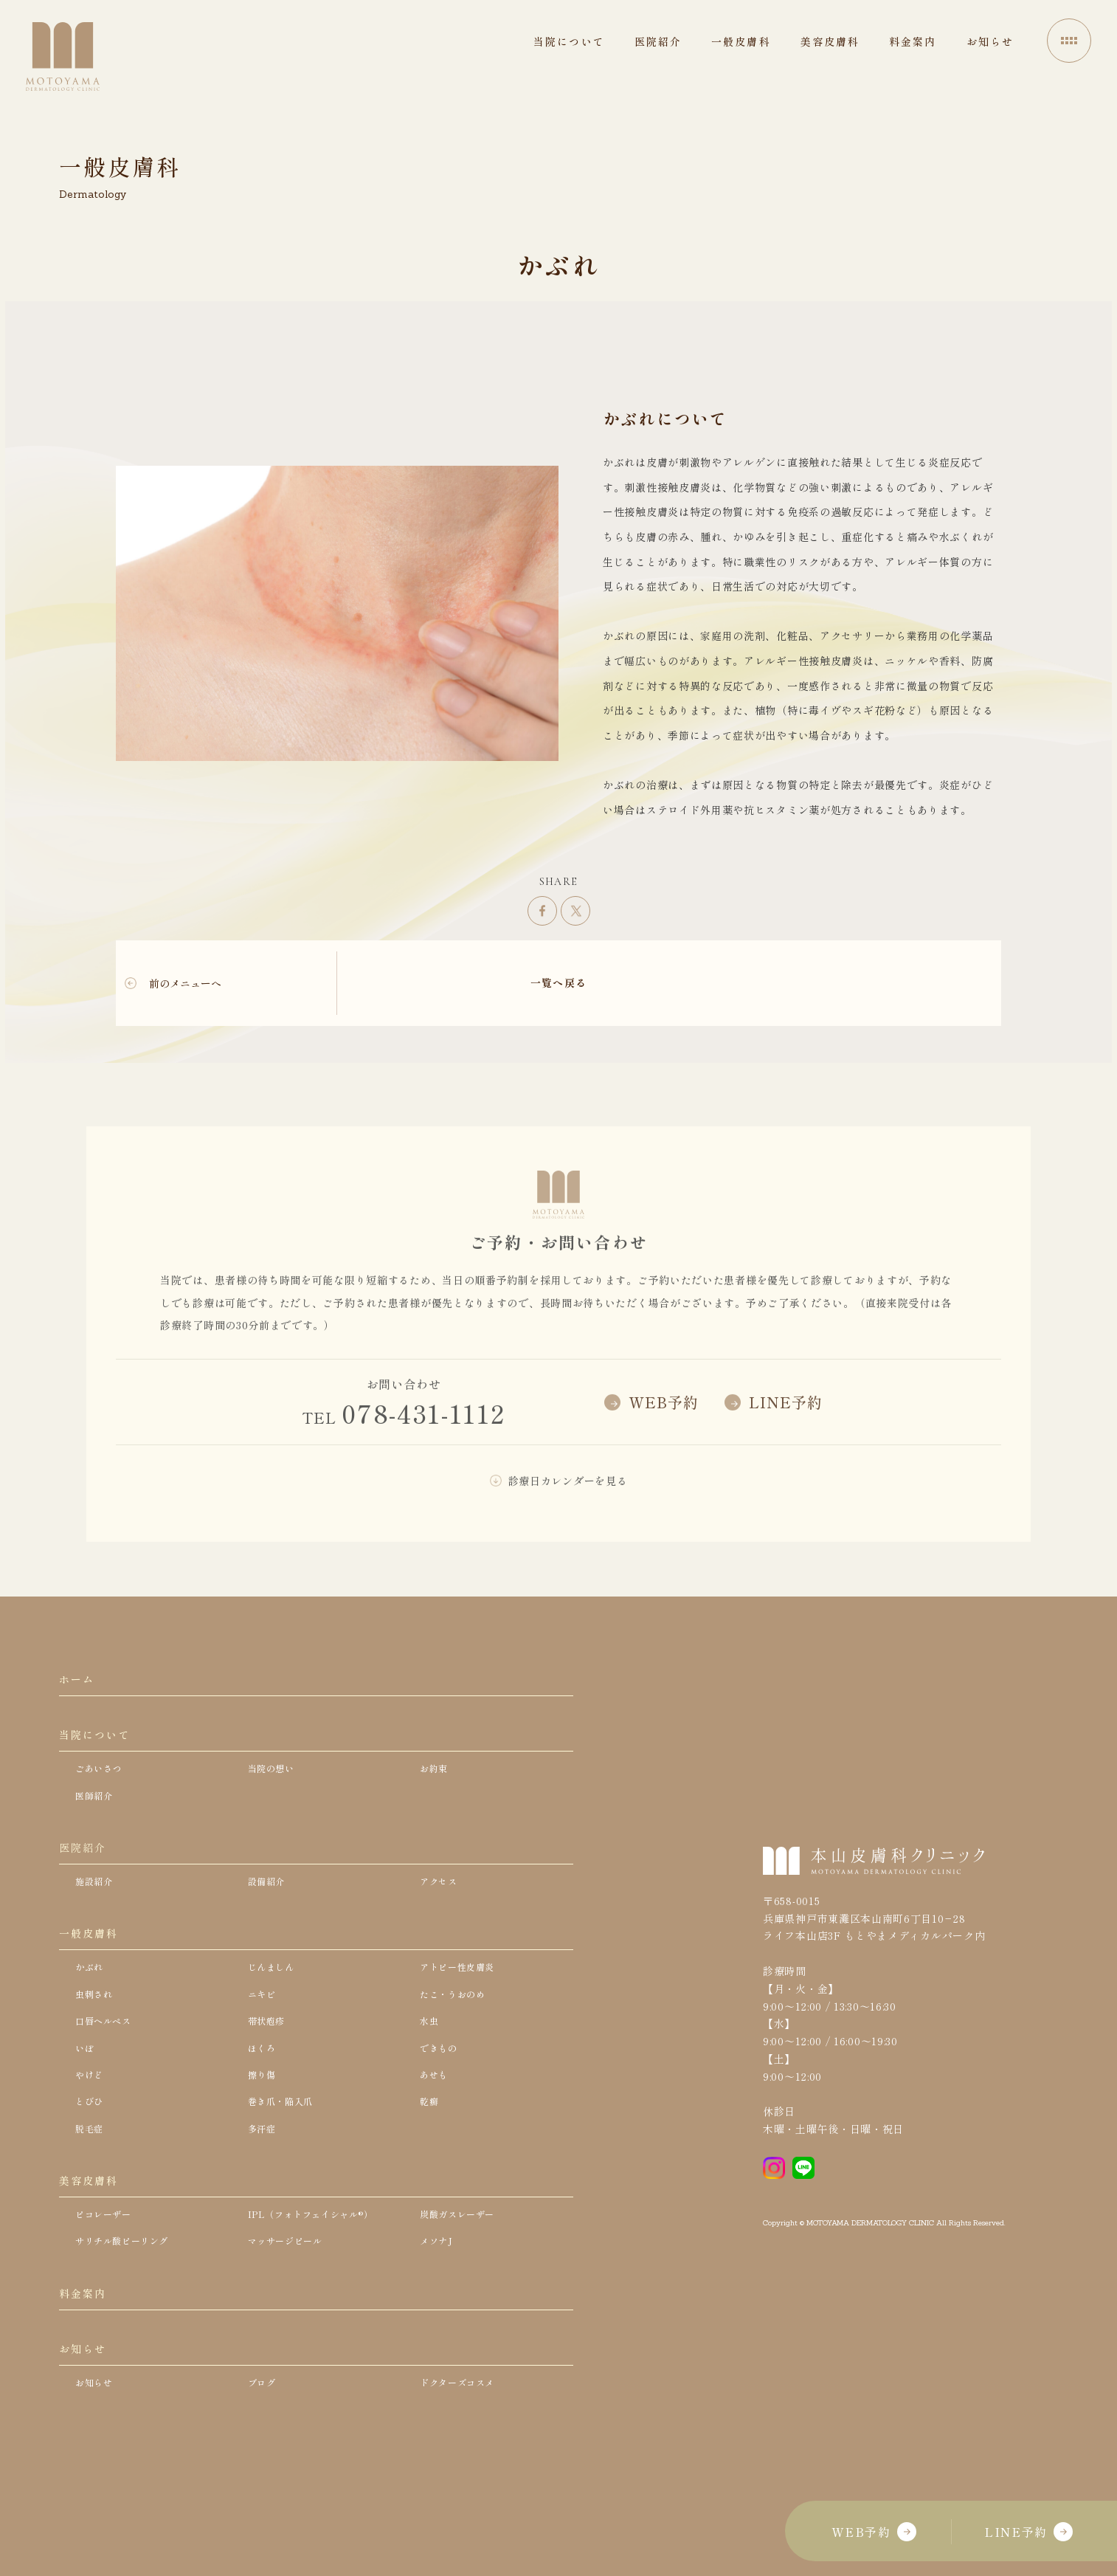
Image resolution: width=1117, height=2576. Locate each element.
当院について (99, 1748)
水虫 (430, 2069)
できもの (441, 2099)
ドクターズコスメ (463, 2475)
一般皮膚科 (93, 1972)
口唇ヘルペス (107, 2069)
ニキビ (264, 2040)
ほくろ (264, 2099)
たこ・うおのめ (458, 2040)
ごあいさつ (102, 1787)
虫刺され (97, 2040)
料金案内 (86, 2372)
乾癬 (430, 2158)
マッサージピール (291, 2314)
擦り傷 (264, 2128)
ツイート (575, 911)
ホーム (79, 1683)
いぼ (86, 2099)
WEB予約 (873, 2531)
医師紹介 (97, 1816)
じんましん (275, 2011)
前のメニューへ (185, 983)
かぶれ (91, 2011)
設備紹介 (269, 1914)
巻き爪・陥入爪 (286, 2158)
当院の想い (275, 1787)
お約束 (436, 1787)
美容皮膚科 (93, 2245)
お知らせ (86, 2436)
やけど (91, 2128)
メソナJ (438, 2314)
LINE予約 (1028, 2531)
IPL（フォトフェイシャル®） (320, 2284)
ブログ (264, 2475)
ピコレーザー (107, 2284)
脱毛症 (91, 2187)
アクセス (441, 1914)
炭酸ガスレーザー (463, 2284)
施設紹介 (97, 1914)
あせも (436, 2128)
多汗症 (264, 2187)
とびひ (91, 2158)
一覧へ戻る (558, 982)
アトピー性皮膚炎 (463, 2011)
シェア (542, 911)
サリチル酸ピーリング (129, 2314)
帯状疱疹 (269, 2069)
